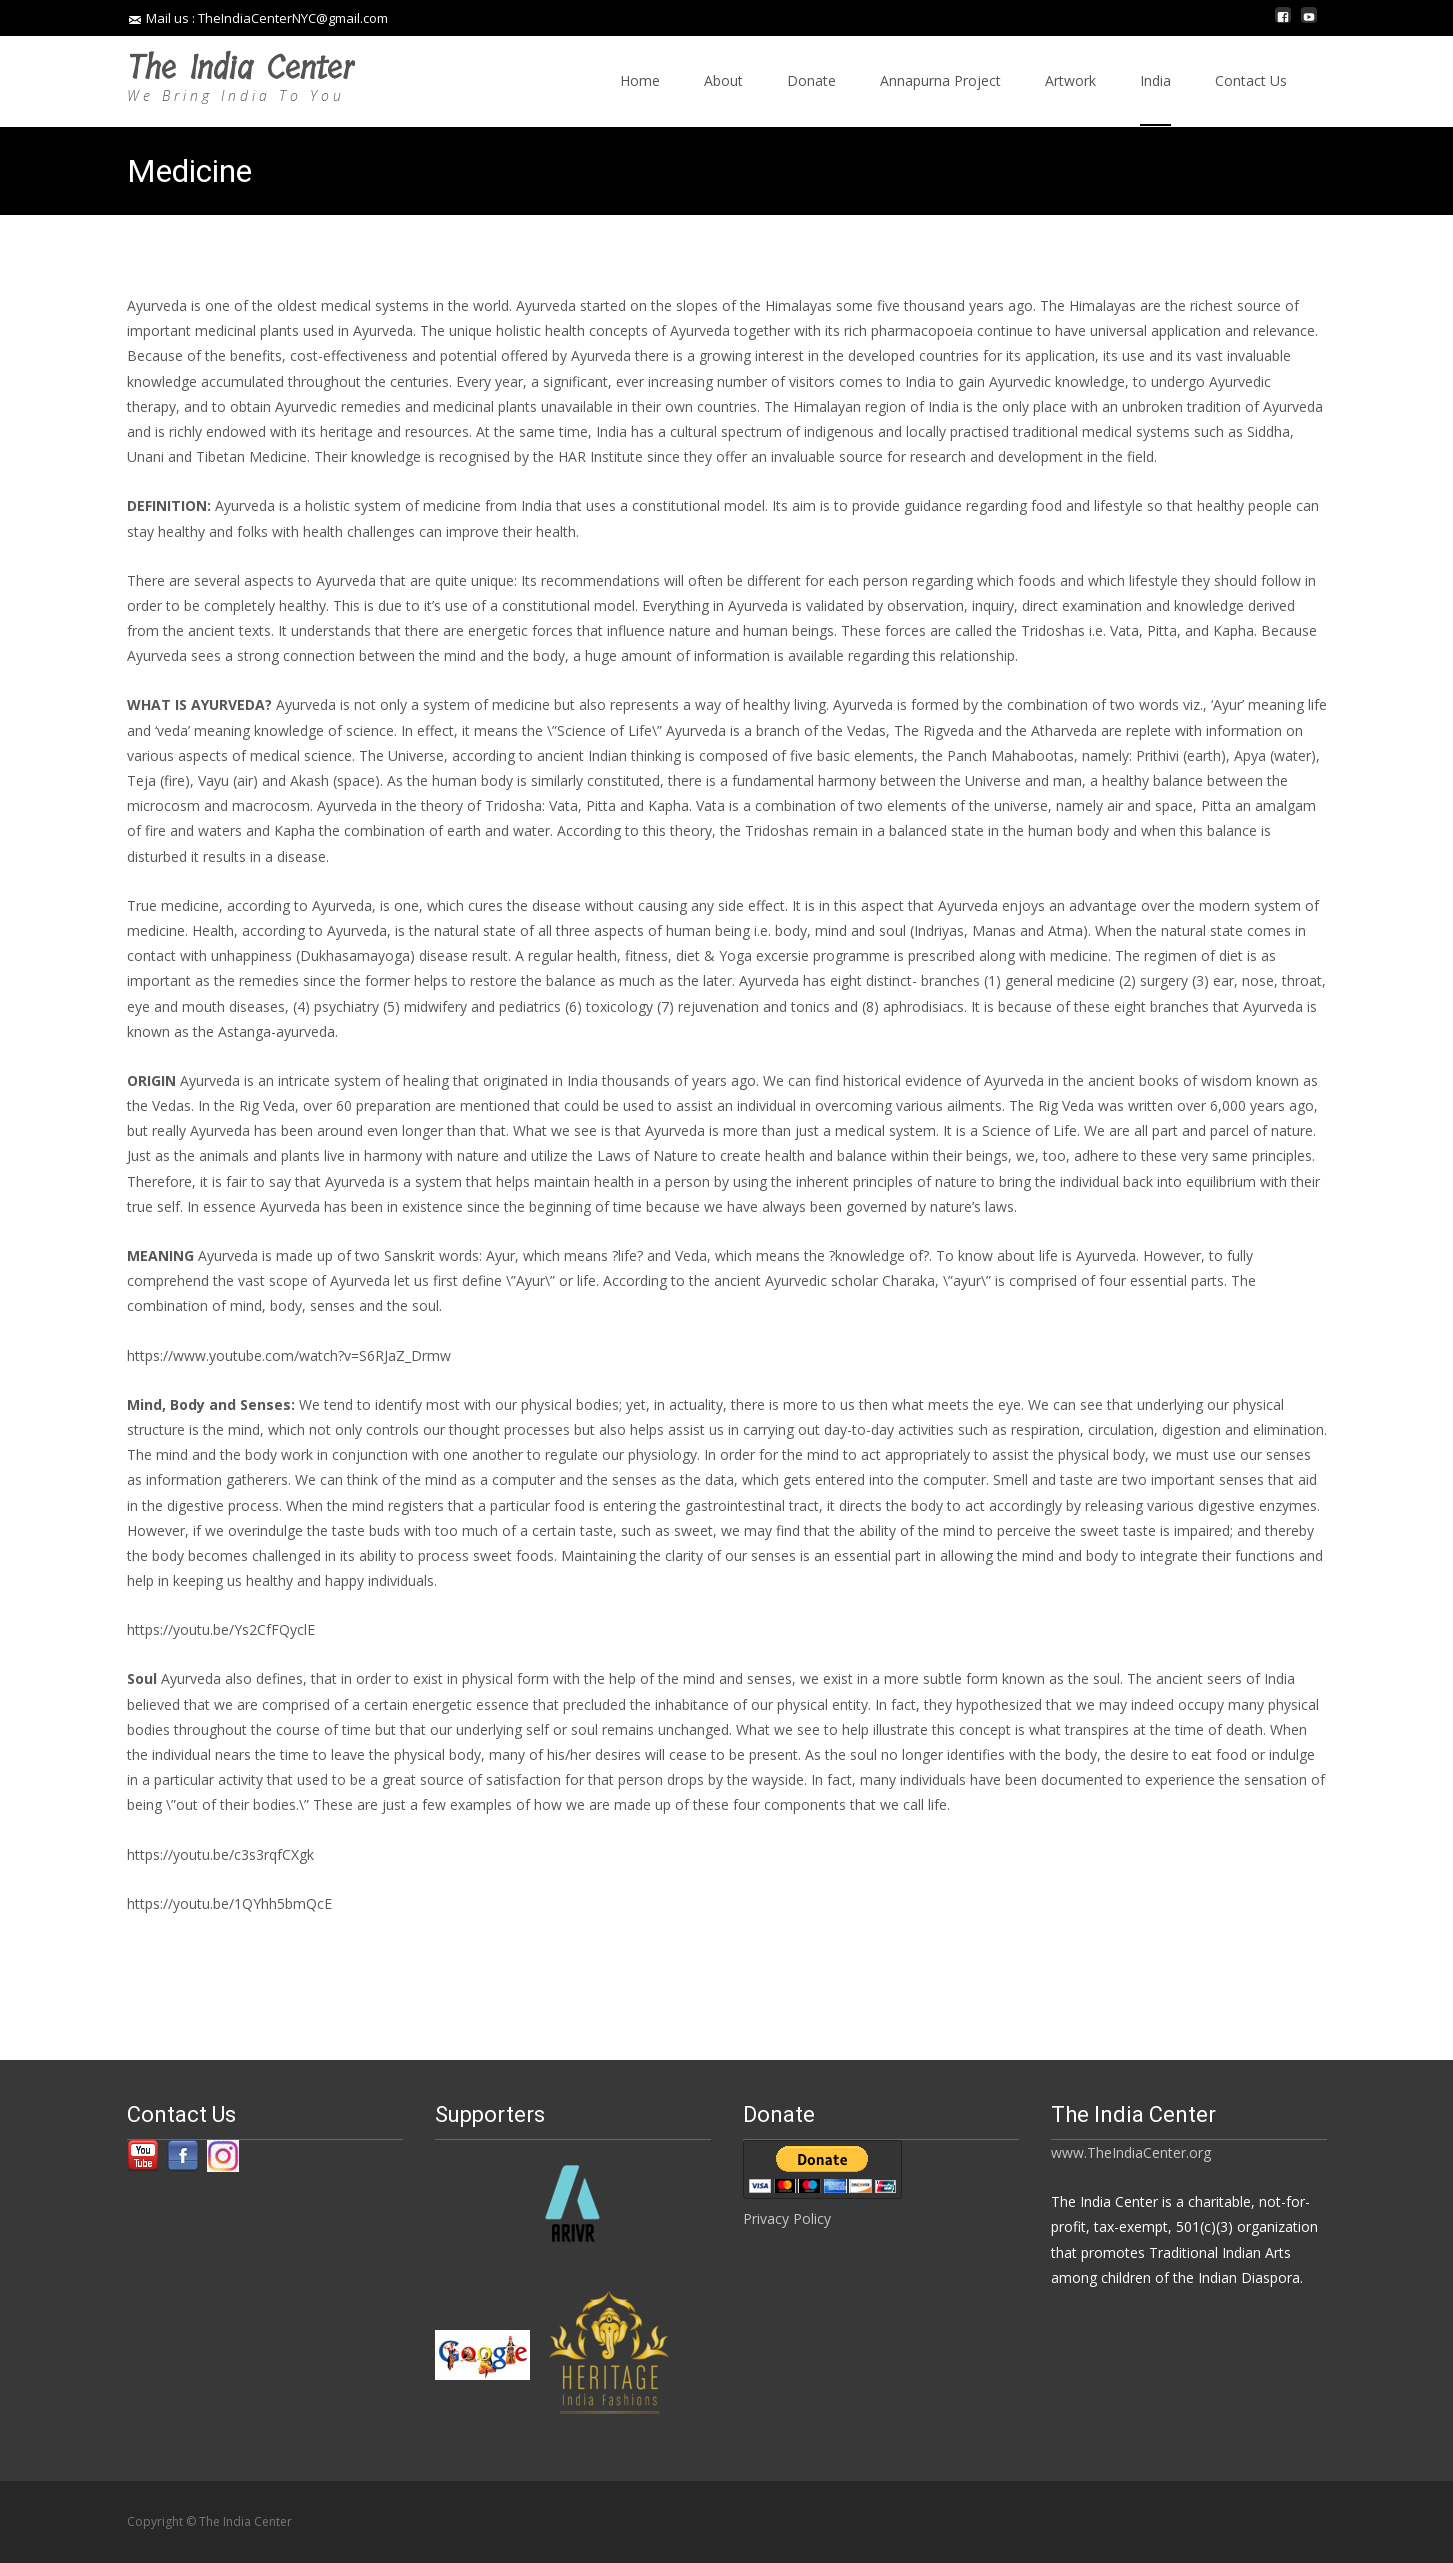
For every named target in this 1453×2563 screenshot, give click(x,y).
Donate (811, 98)
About (723, 98)
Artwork (1070, 98)
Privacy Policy (787, 2218)
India (1155, 98)
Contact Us (1251, 98)
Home (640, 98)
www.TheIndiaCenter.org (1131, 2152)
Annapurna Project (940, 98)
